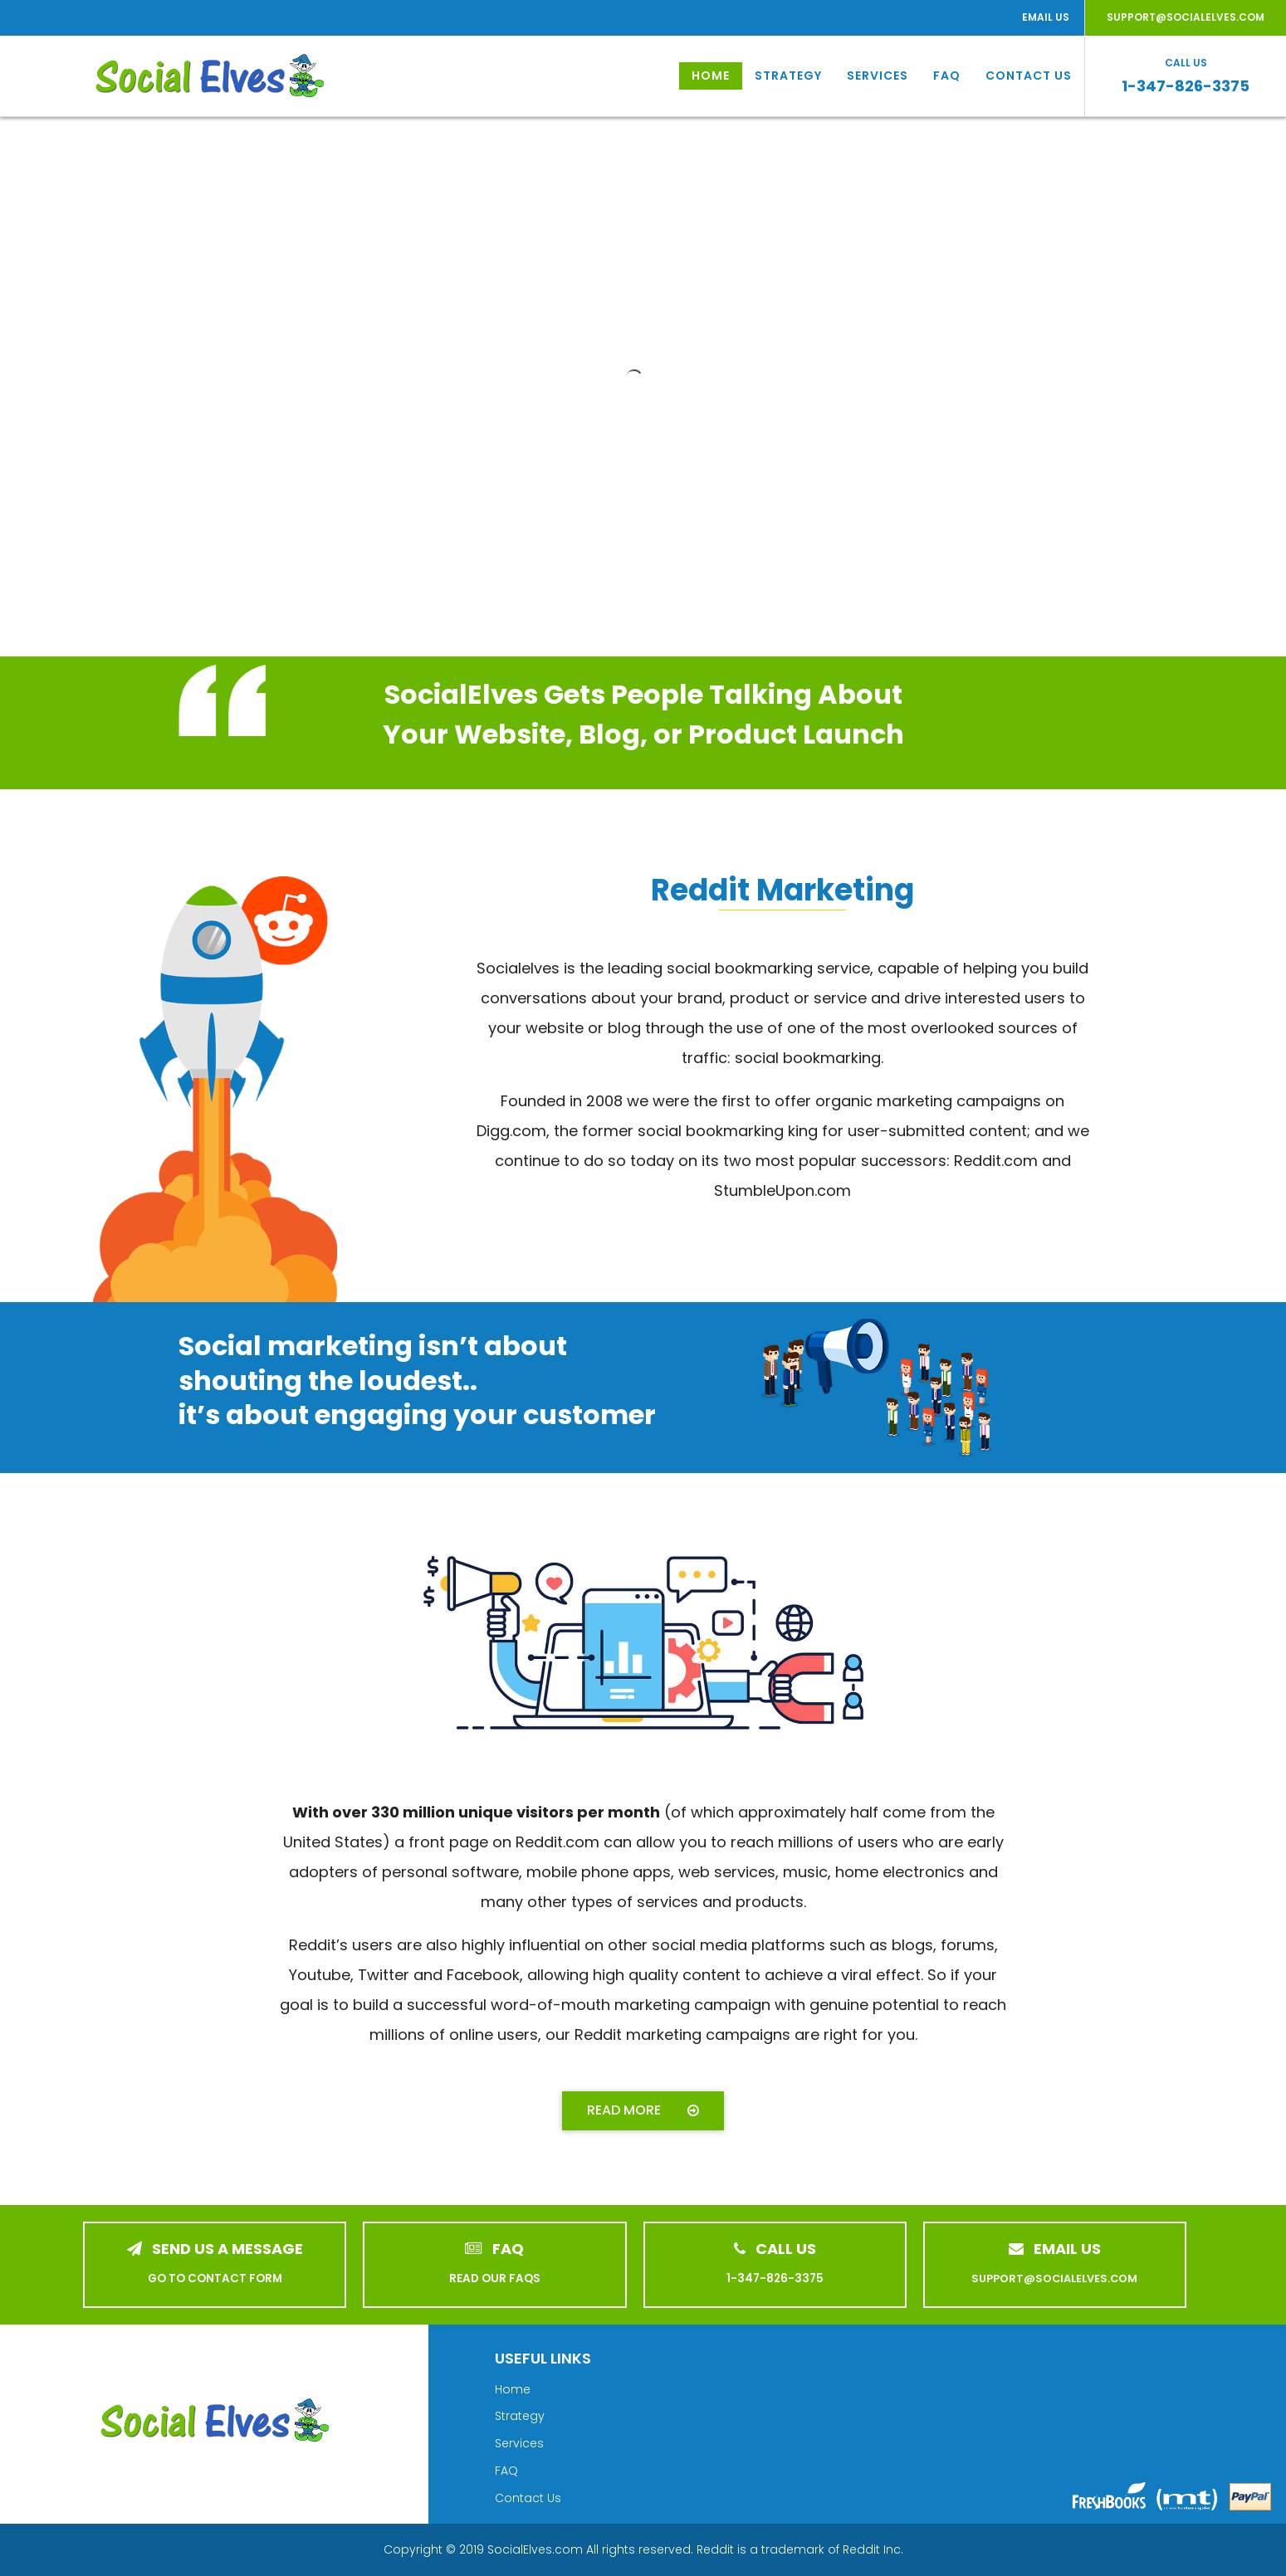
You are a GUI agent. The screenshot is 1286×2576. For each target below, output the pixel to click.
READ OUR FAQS (494, 2277)
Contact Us (1028, 75)
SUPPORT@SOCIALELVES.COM (1185, 17)
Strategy (788, 75)
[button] (643, 2110)
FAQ (947, 75)
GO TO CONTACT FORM (215, 2277)
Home (711, 75)
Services (877, 75)
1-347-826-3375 (1185, 86)
